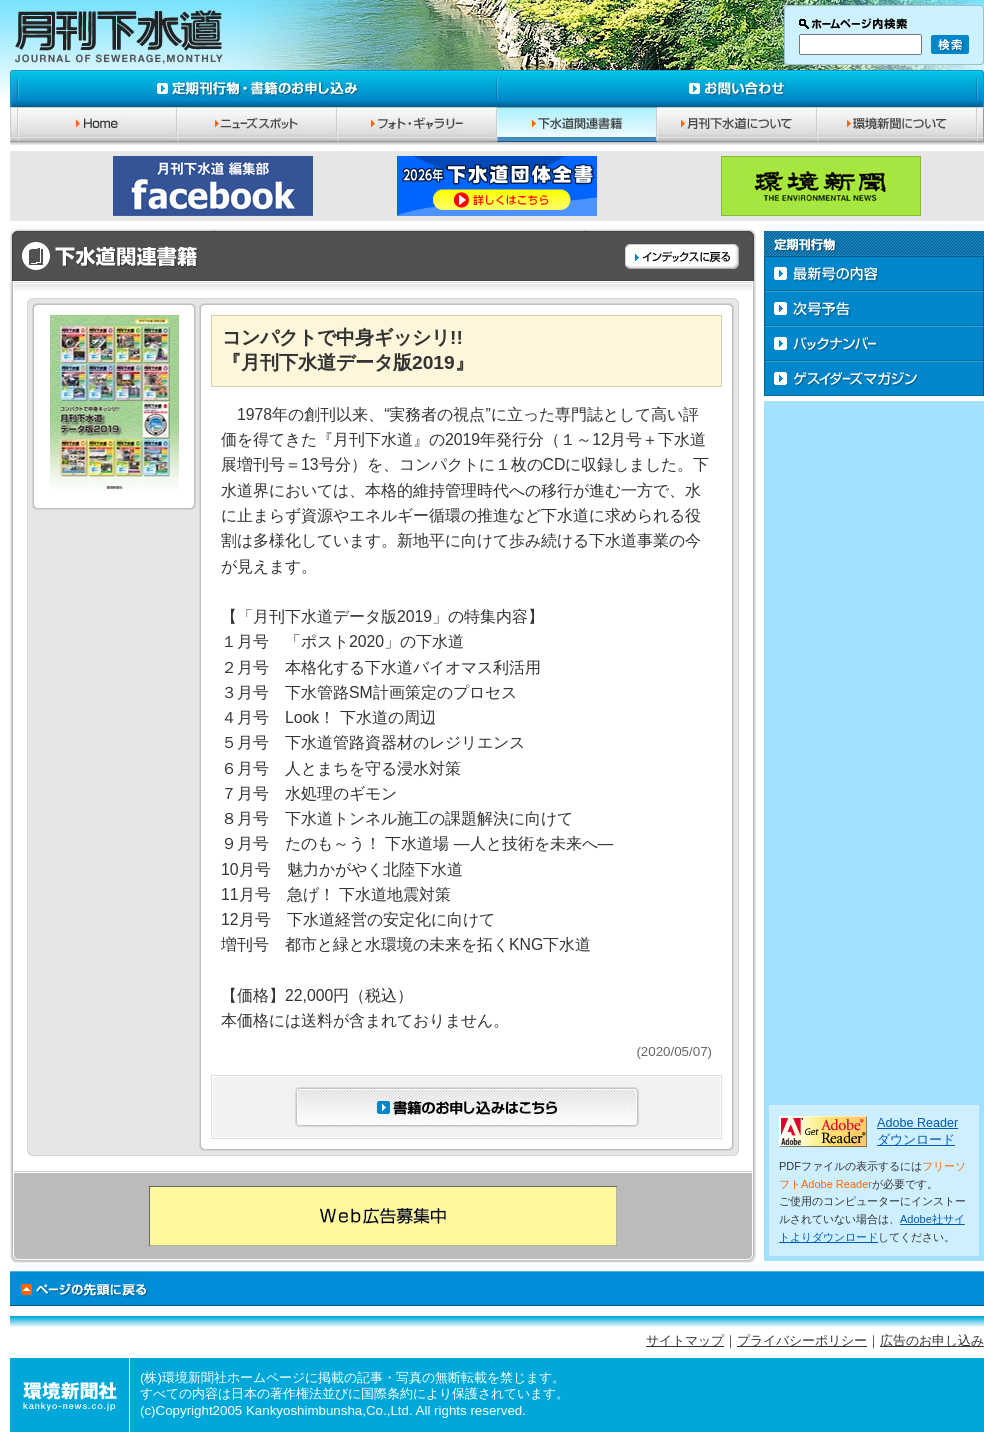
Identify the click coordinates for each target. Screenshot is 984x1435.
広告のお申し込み (932, 1341)
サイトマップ (685, 1341)
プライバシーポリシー (802, 1341)
